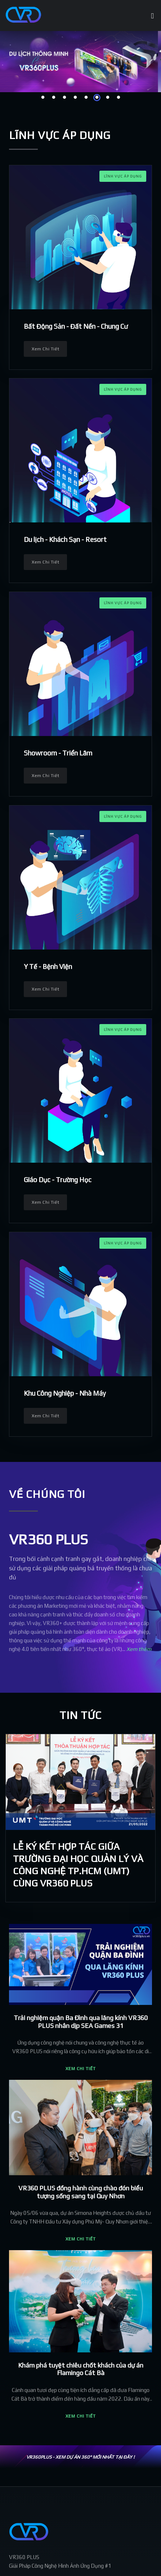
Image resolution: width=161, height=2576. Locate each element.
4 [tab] (75, 97)
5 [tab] (86, 97)
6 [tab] (96, 97)
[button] (81, 1909)
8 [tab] (118, 97)
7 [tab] (107, 97)
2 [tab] (53, 97)
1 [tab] (42, 97)
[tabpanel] (80, 61)
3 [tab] (64, 97)
